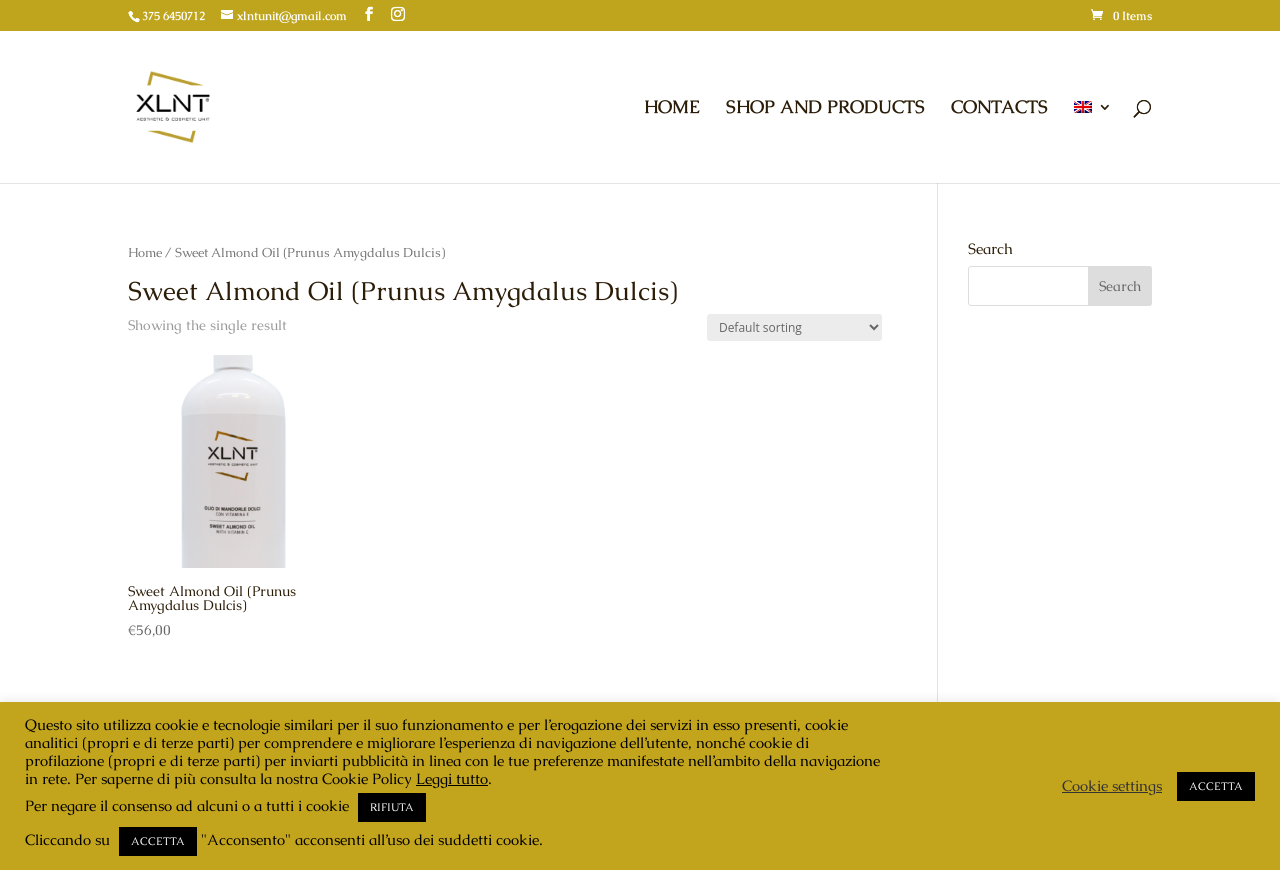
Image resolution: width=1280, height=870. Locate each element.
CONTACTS (999, 109)
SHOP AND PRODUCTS (825, 109)
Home (145, 252)
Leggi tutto (452, 778)
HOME (672, 109)
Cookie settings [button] (1112, 786)
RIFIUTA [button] (392, 807)
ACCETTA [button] (158, 841)
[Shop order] (794, 327)
